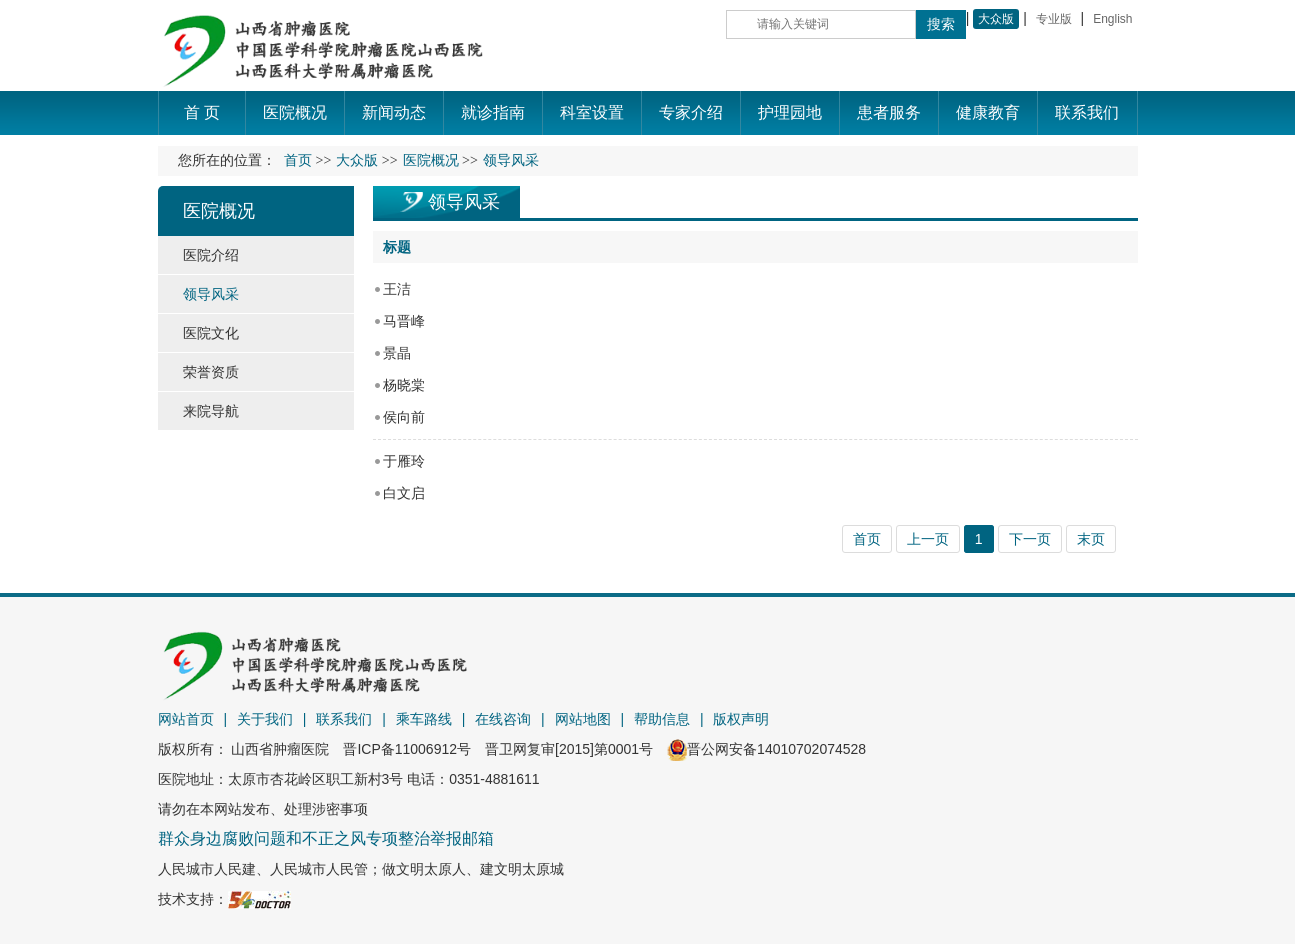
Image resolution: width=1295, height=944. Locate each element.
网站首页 (186, 719)
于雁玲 (404, 461)
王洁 (397, 289)
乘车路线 (424, 719)
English (1112, 19)
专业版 (1054, 19)
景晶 (397, 353)
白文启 (404, 493)
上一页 (928, 539)
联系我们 (344, 719)
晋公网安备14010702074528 (766, 749)
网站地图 (583, 719)
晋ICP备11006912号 (407, 749)
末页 (1091, 539)
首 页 (202, 112)
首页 (298, 160)
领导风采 (464, 202)
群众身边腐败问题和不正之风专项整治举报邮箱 (326, 838)
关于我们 (265, 719)
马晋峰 (404, 321)
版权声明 (741, 719)
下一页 (1030, 539)
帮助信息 (662, 719)
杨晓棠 (404, 385)
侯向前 (404, 417)
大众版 (996, 19)
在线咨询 (503, 719)
